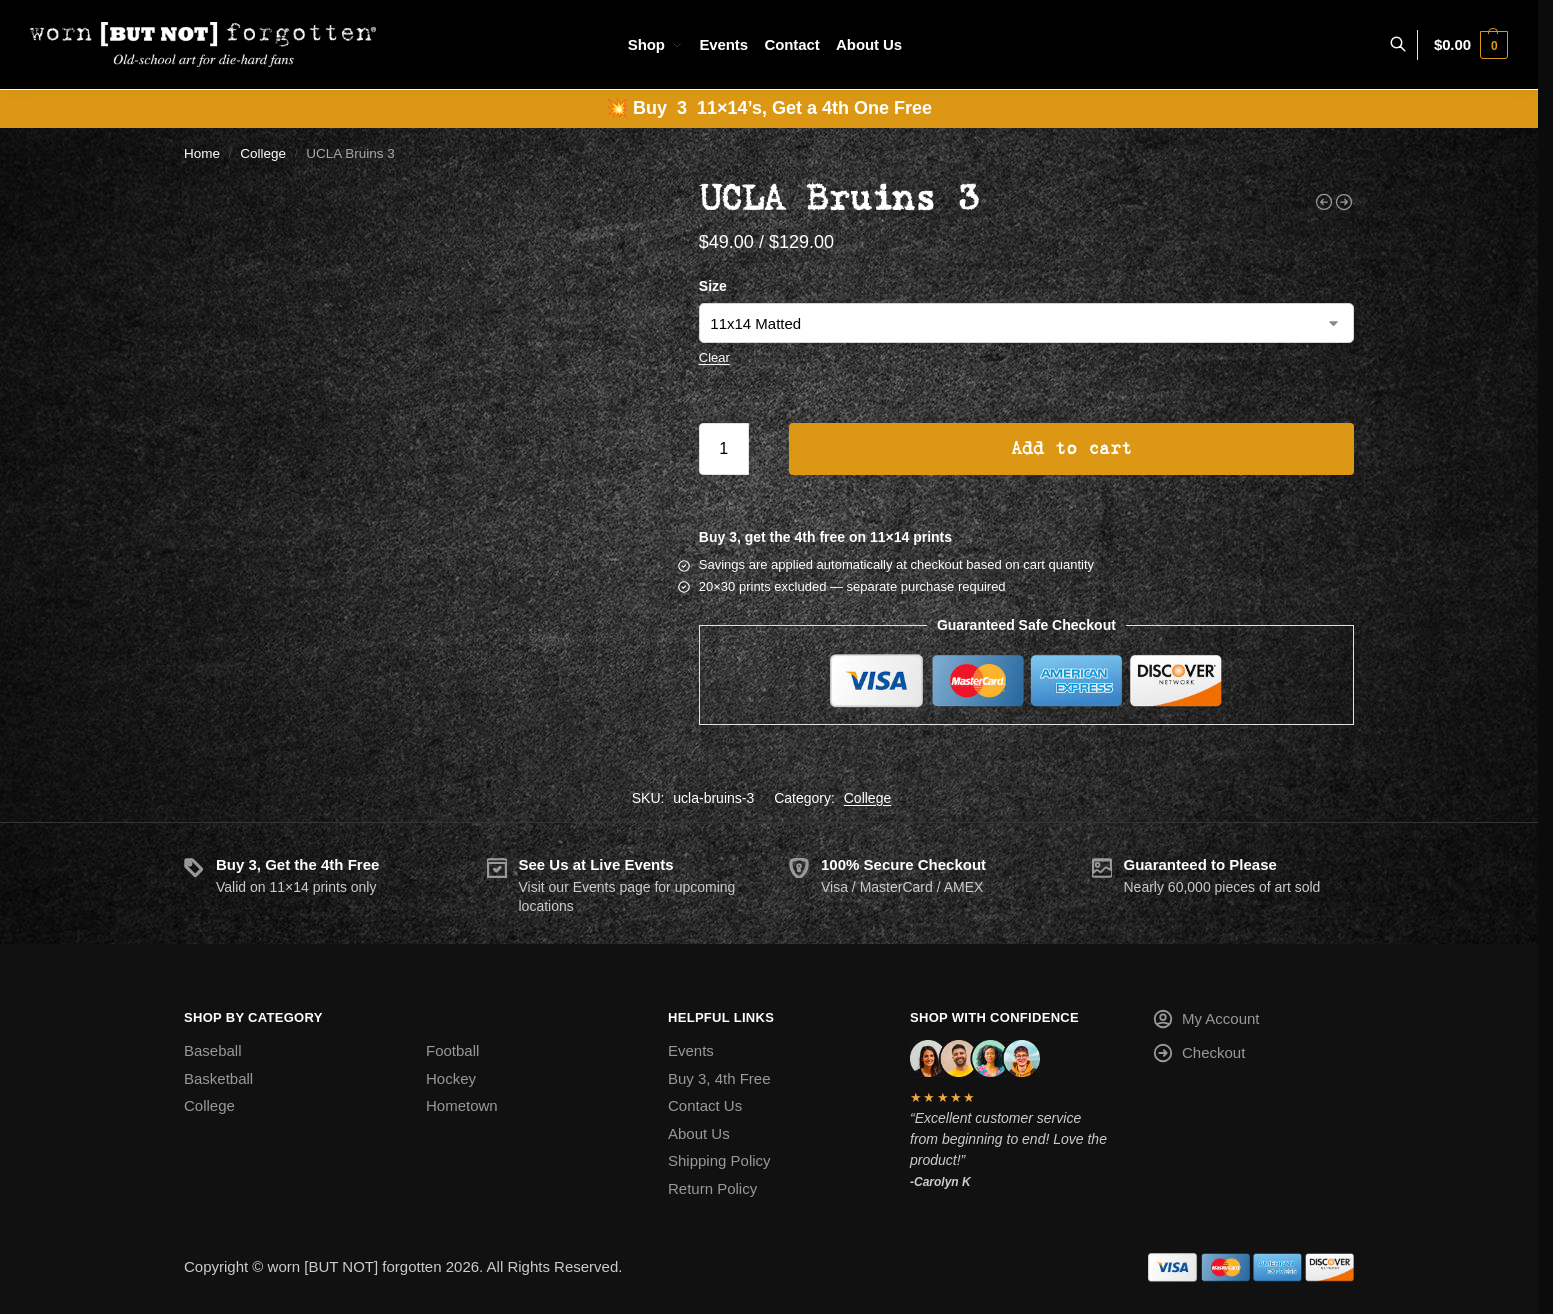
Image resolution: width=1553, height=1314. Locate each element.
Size (713, 286)
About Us (699, 1133)
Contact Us (705, 1105)
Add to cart (1071, 449)
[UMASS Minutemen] (1344, 202)
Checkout (1198, 1056)
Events (691, 1050)
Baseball (213, 1050)
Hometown (462, 1105)
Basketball (218, 1078)
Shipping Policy (719, 1160)
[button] (1471, 45)
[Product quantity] (724, 449)
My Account (1206, 1022)
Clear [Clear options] (714, 357)
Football (452, 1050)
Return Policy (712, 1188)
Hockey (451, 1078)
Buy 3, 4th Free (719, 1078)
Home (202, 153)
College (263, 153)
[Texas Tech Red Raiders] (1324, 202)
